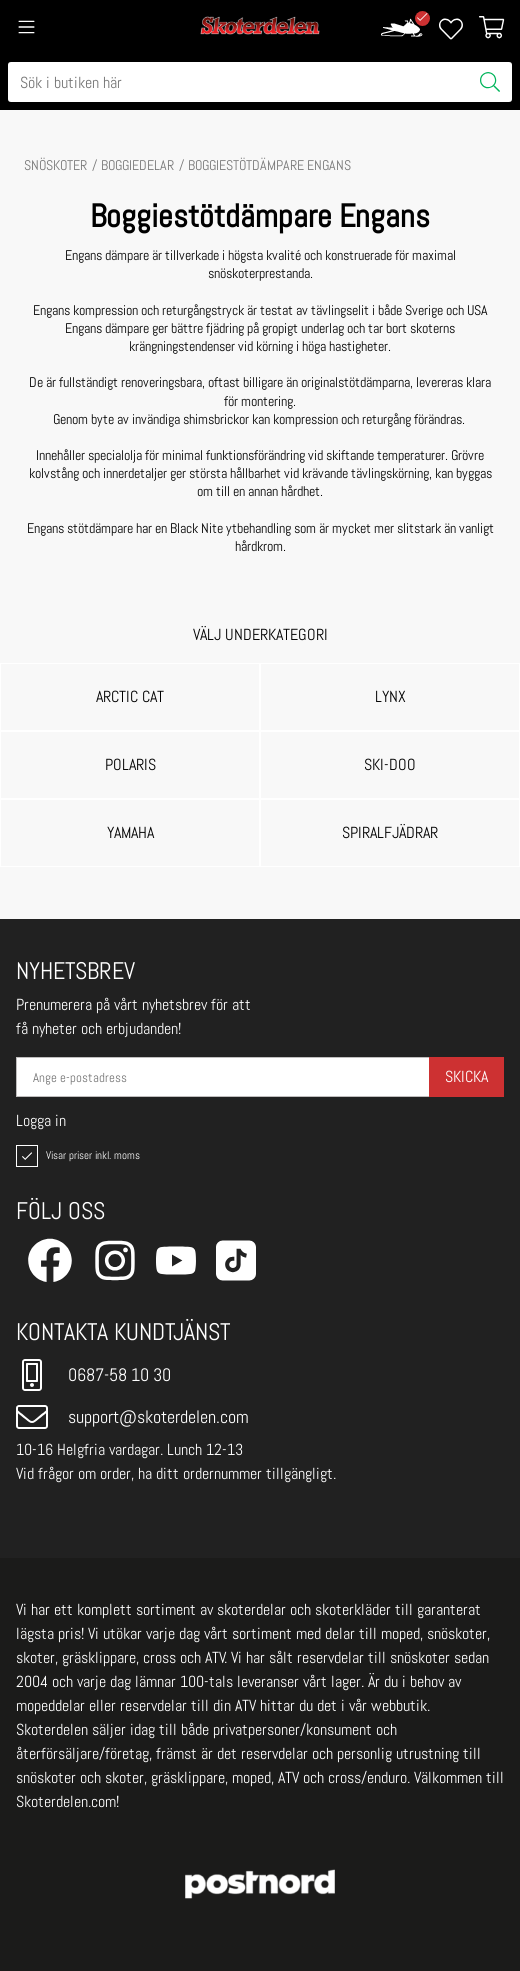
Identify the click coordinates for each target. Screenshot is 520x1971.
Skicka (466, 1076)
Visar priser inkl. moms (76, 1156)
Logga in (41, 1121)
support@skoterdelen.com (132, 1417)
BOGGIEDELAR (137, 165)
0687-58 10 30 (93, 1375)
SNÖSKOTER (55, 165)
